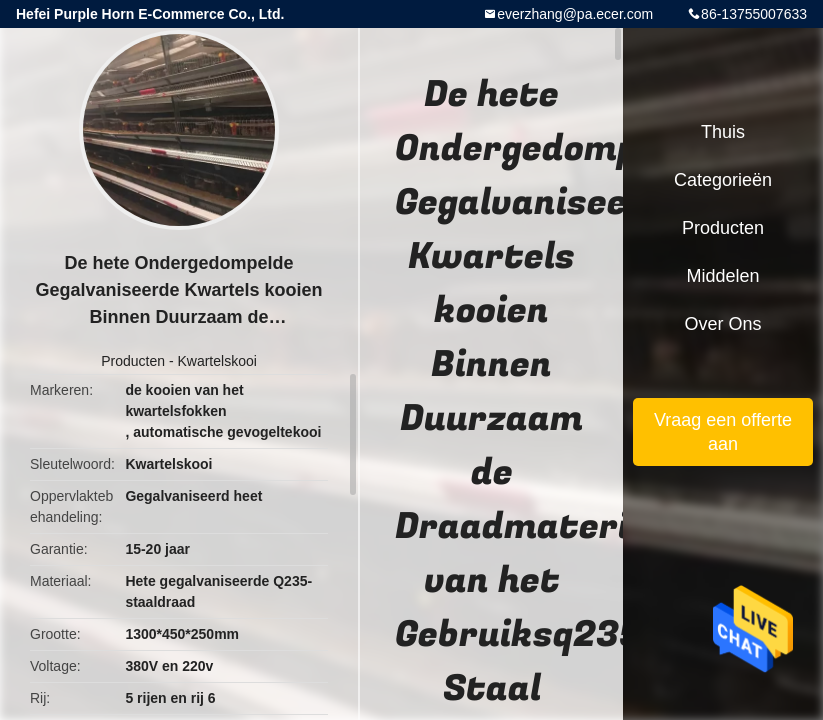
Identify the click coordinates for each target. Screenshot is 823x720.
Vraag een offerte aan (723, 432)
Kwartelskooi (216, 361)
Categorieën (723, 180)
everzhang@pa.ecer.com (575, 14)
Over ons (722, 324)
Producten (133, 361)
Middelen (722, 276)
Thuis (723, 132)
